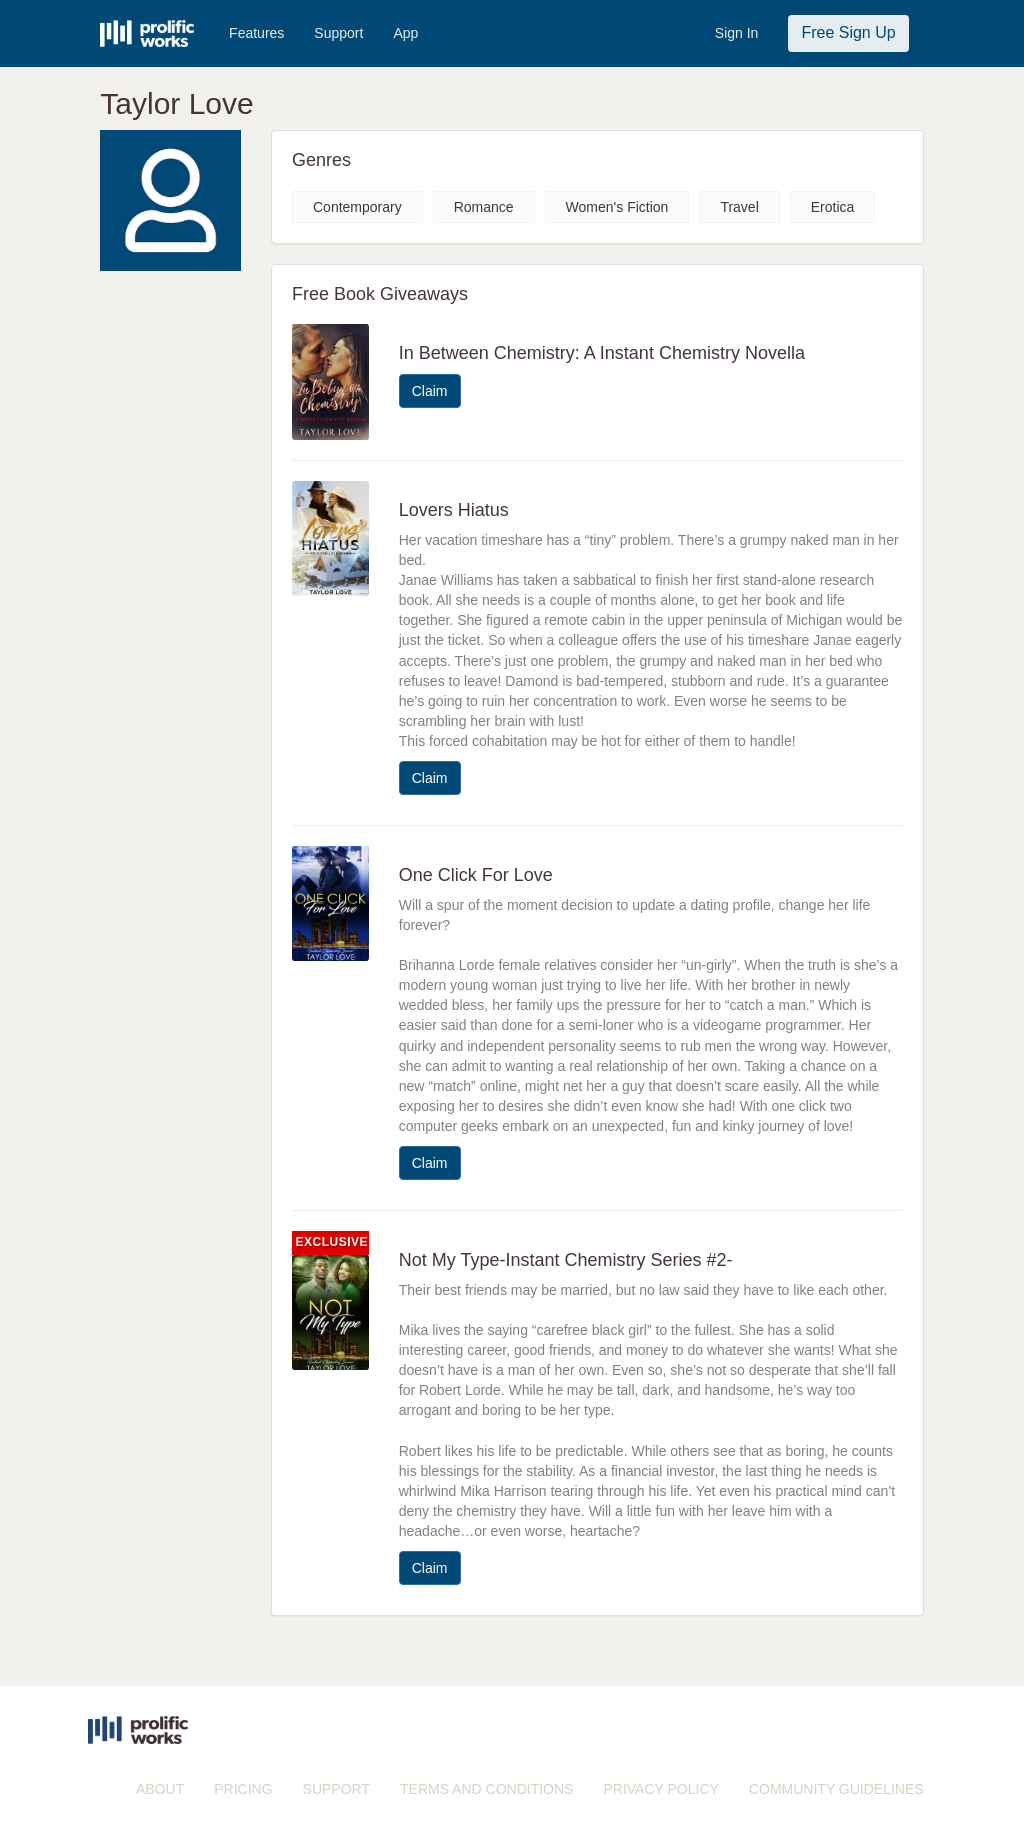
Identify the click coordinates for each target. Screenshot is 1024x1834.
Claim (430, 391)
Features (256, 33)
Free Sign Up (848, 32)
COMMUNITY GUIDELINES (836, 1789)
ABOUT (160, 1789)
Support (338, 33)
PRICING (243, 1789)
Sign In (737, 33)
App (405, 33)
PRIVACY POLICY (660, 1789)
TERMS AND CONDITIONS (486, 1789)
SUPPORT (336, 1789)
